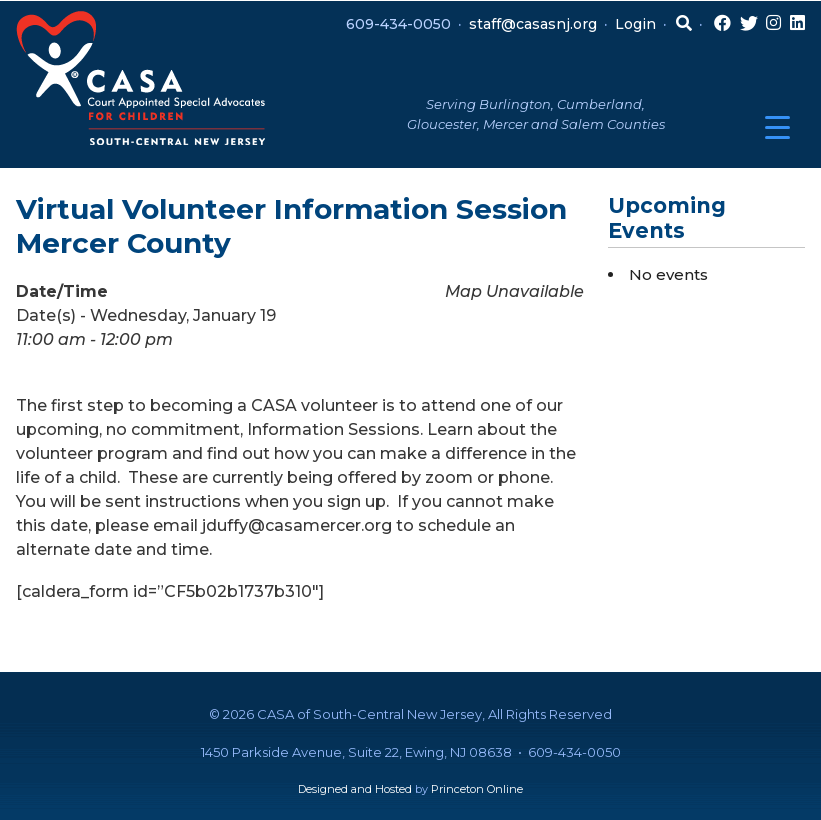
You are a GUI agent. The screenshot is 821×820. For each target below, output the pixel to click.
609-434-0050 (398, 24)
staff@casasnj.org (533, 24)
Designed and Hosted (355, 789)
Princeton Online (477, 789)
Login (635, 24)
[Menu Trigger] (777, 127)
